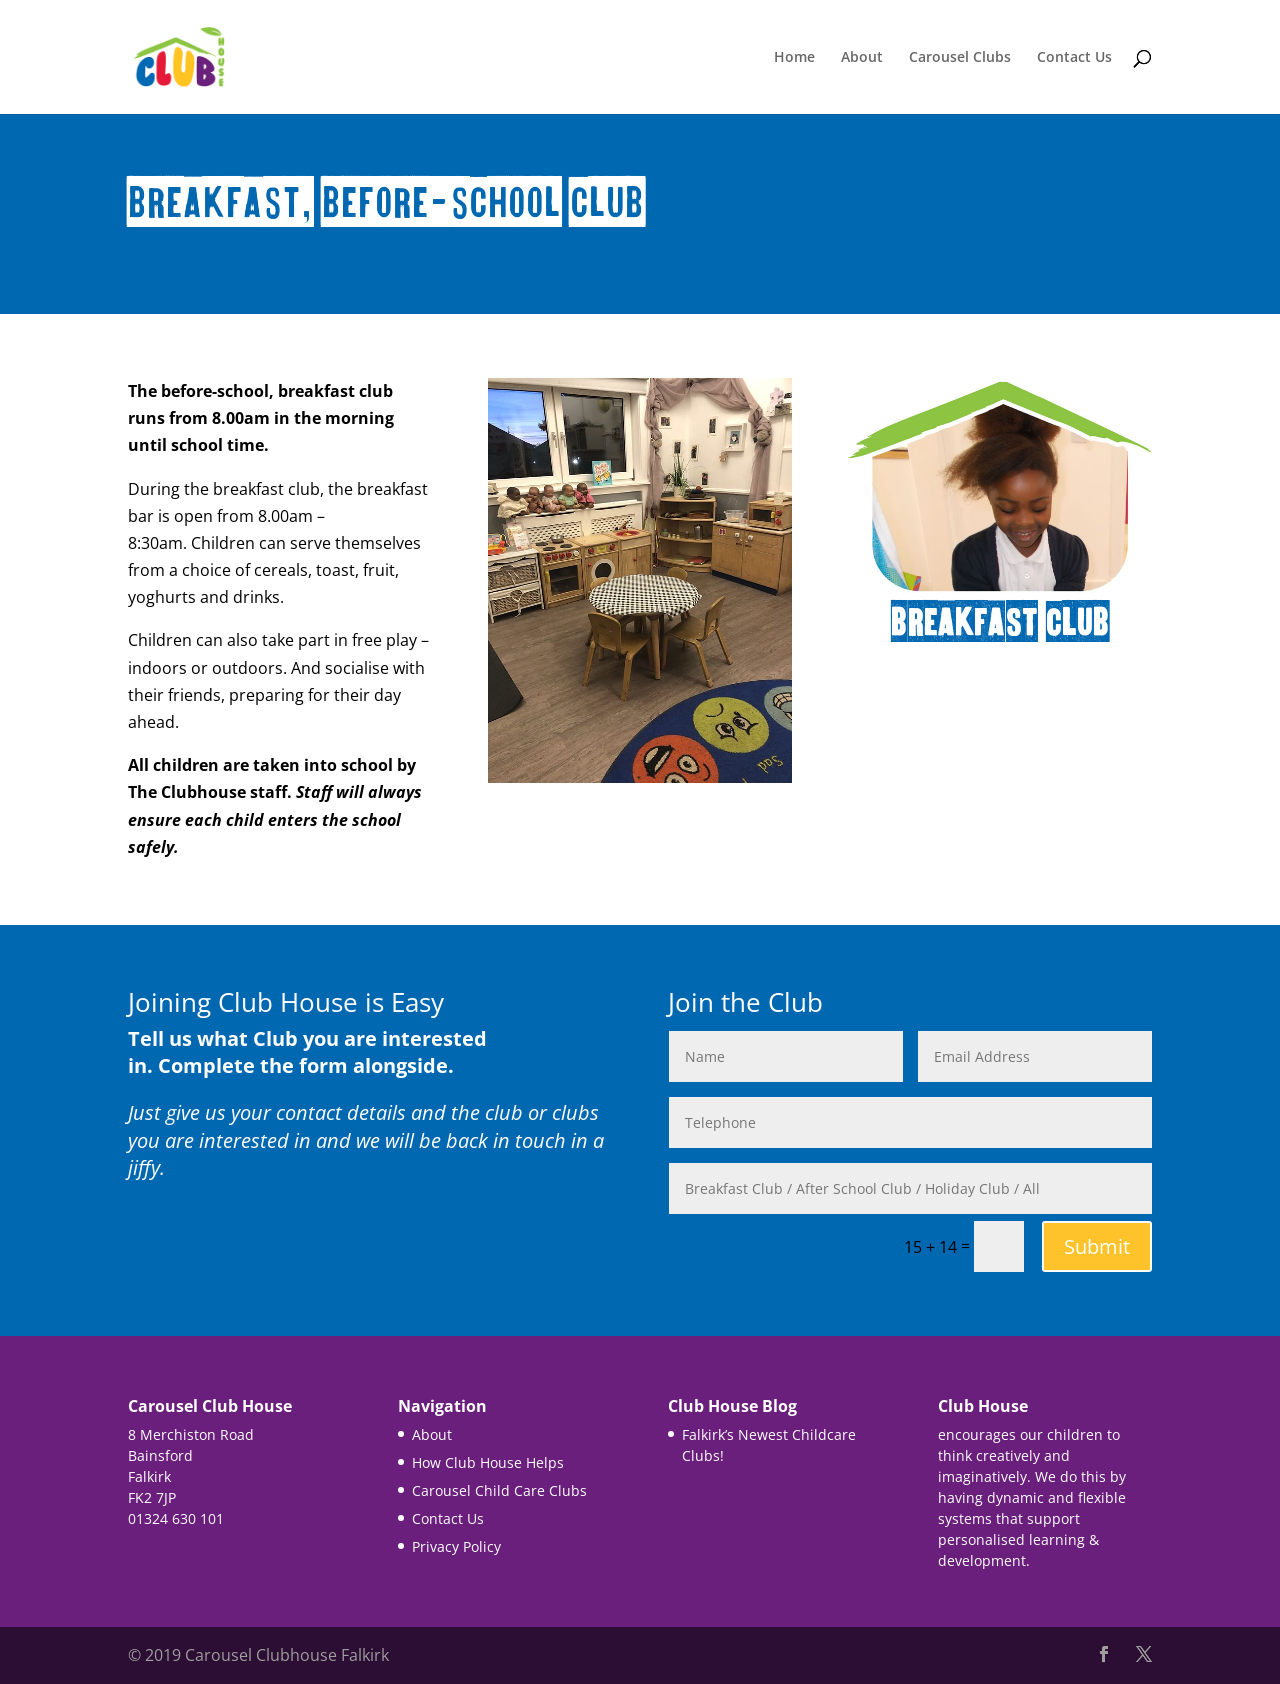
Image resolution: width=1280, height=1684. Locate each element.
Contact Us (1074, 58)
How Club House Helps (488, 1462)
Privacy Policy (456, 1546)
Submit (1097, 1246)
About (862, 58)
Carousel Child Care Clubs (499, 1490)
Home (794, 58)
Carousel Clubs (960, 58)
